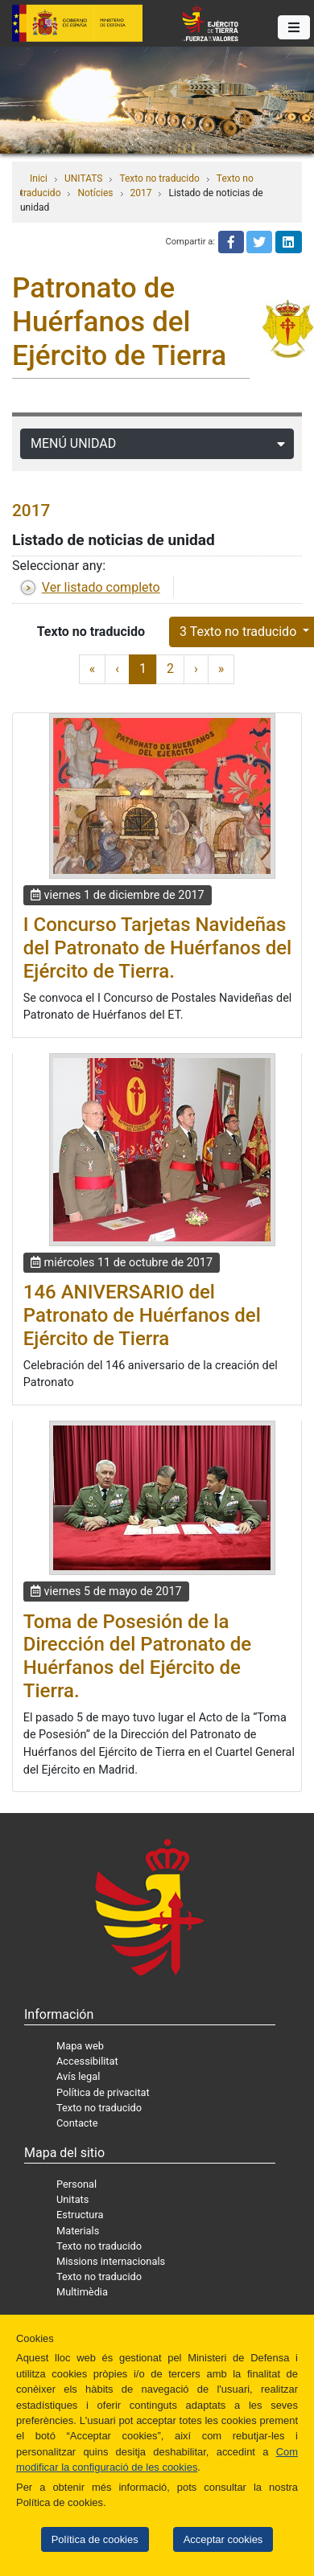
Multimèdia (82, 2292)
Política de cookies (95, 2539)
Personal (76, 2184)
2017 (141, 193)
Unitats (72, 2199)
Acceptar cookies (223, 2539)
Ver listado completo (101, 587)
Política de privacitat (103, 2092)
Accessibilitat (87, 2061)
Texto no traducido (159, 178)
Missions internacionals (110, 2261)
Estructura (79, 2215)
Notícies (95, 193)
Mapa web (80, 2046)
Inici (39, 178)
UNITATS (83, 178)
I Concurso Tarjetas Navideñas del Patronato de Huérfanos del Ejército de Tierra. (157, 947)
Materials (77, 2231)
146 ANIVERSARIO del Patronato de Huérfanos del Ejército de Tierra (142, 1315)
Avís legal (78, 2076)
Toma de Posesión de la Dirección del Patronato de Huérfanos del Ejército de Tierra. (137, 1656)
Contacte (77, 2123)
